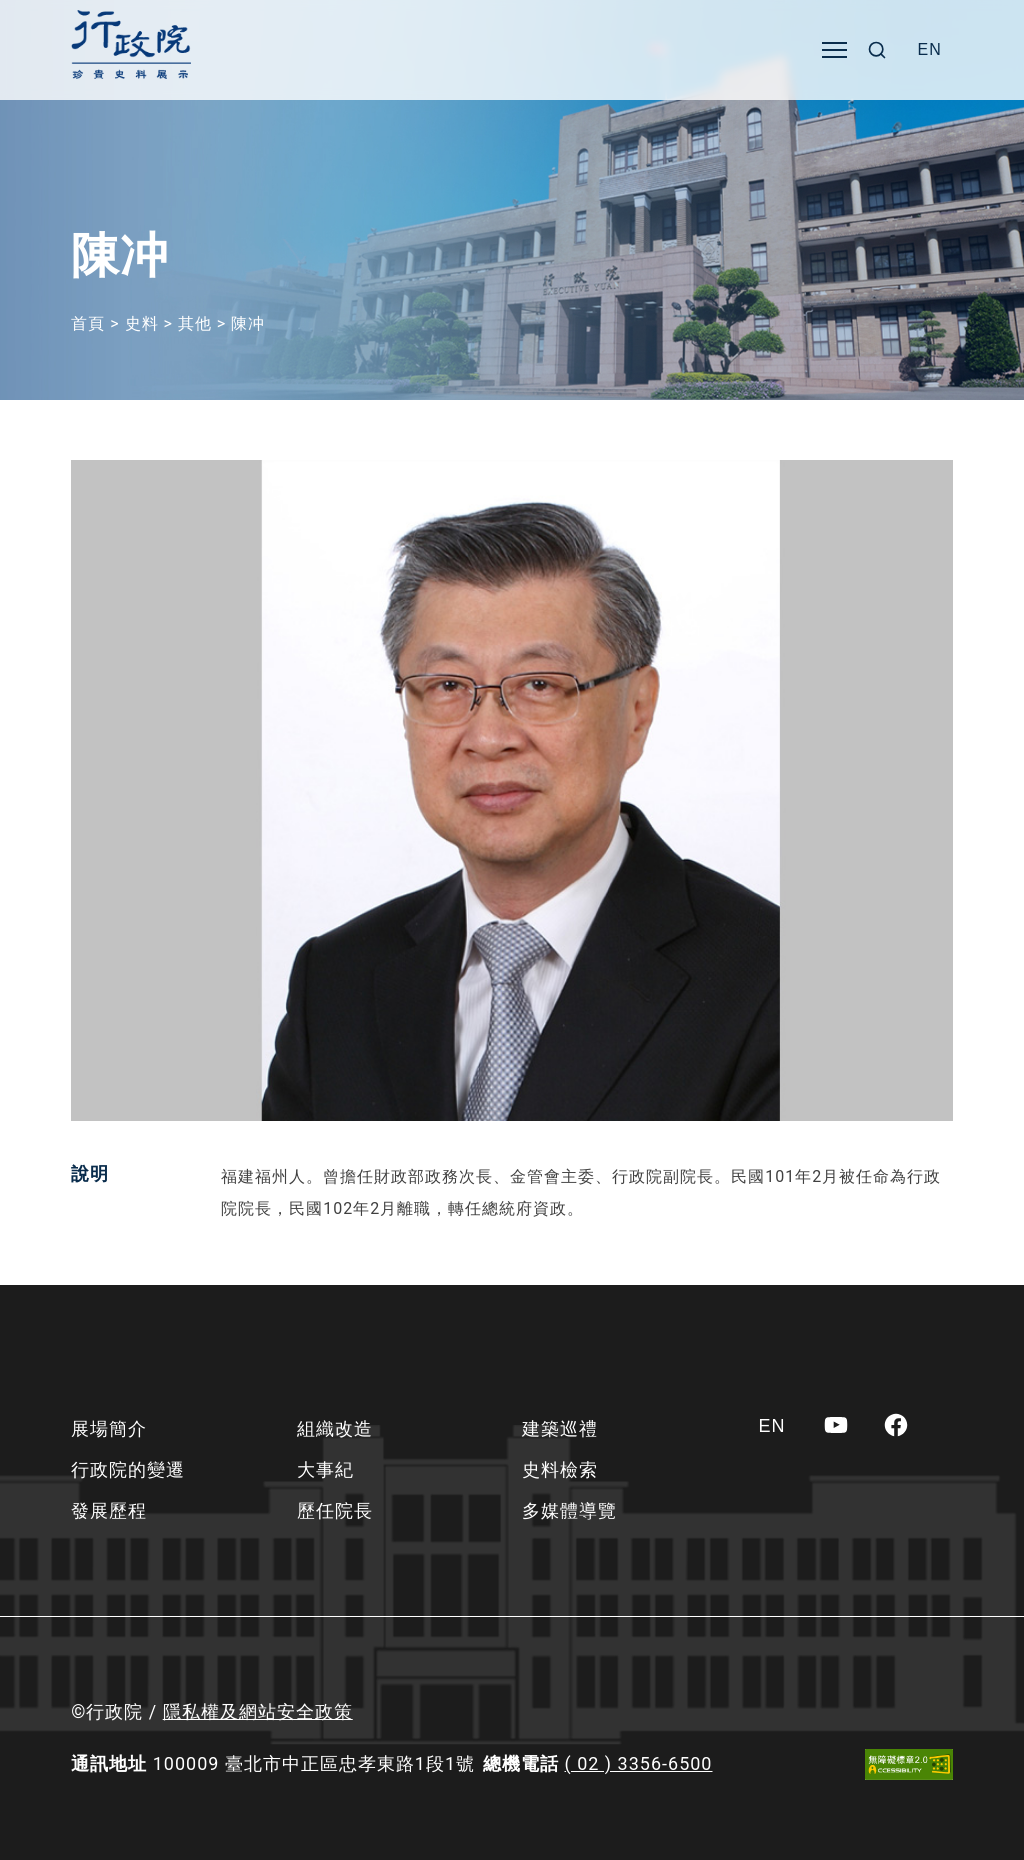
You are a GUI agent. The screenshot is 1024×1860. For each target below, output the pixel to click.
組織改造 (335, 1428)
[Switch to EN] (930, 50)
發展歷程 (109, 1510)
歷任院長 (335, 1510)
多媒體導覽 (569, 1510)
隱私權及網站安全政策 (258, 1711)
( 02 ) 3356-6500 (639, 1763)
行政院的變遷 (128, 1469)
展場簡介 (109, 1428)
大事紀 (325, 1469)
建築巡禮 (560, 1428)
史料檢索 (560, 1469)
